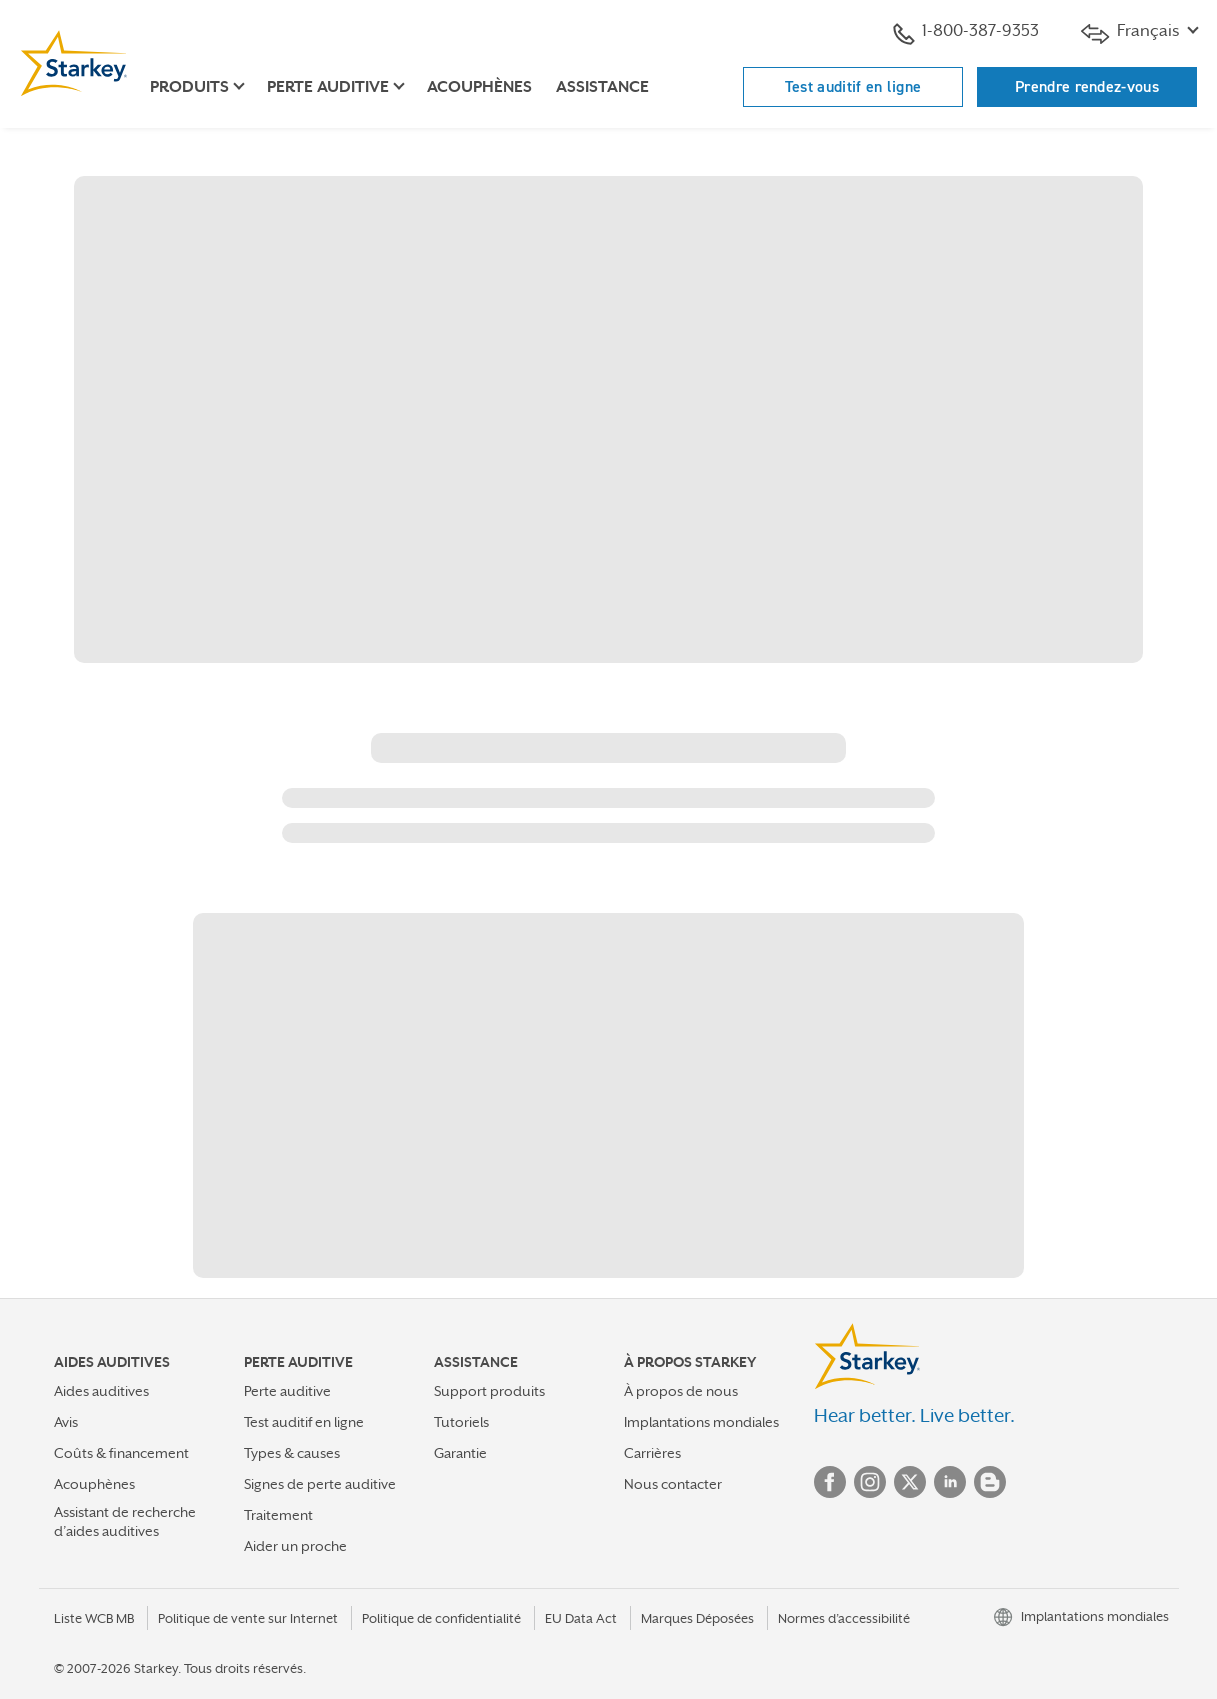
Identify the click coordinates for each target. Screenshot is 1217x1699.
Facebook (830, 1482)
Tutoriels (461, 1422)
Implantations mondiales (701, 1422)
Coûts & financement (121, 1453)
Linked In (950, 1482)
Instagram (870, 1482)
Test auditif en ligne (853, 86)
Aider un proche (295, 1546)
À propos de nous (681, 1391)
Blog (990, 1482)
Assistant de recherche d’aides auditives (125, 1521)
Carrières (652, 1453)
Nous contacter (673, 1484)
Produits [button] (189, 87)
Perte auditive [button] (328, 87)
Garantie (460, 1453)
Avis (66, 1422)
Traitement (278, 1515)
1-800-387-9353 (966, 33)
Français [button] (1132, 32)
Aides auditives (101, 1391)
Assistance (602, 87)
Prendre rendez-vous (1087, 86)
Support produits (489, 1391)
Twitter (910, 1482)
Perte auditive (287, 1391)
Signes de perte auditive (320, 1484)
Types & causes (292, 1453)
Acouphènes (479, 87)
